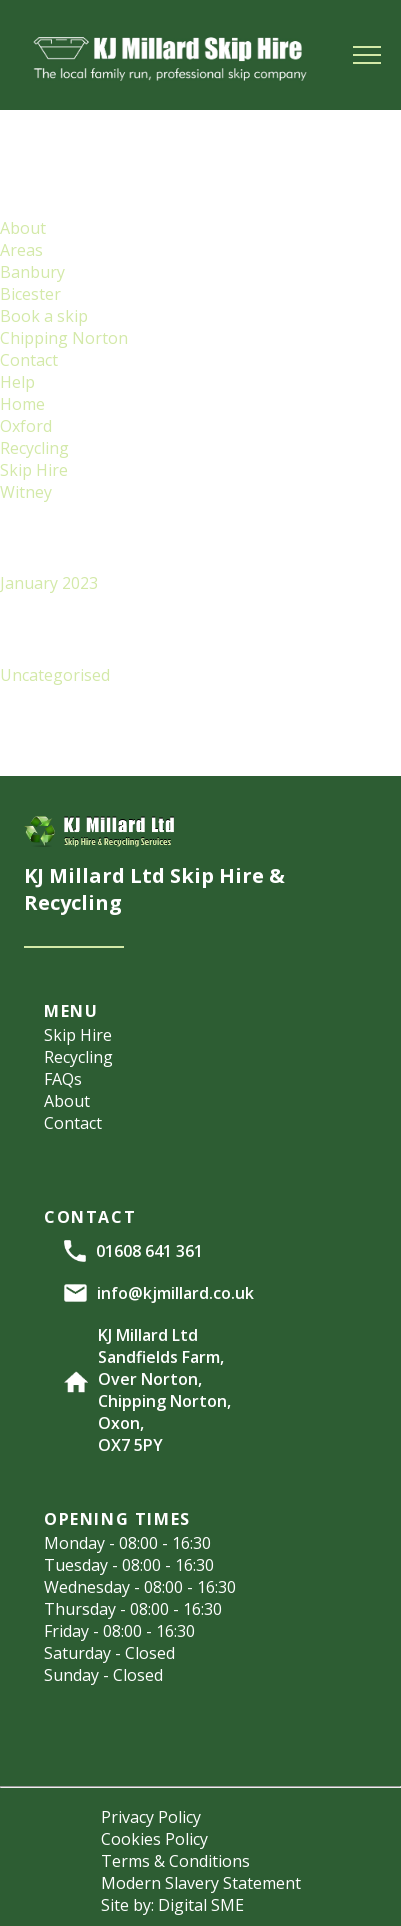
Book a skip (44, 316)
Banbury (32, 272)
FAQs (63, 1079)
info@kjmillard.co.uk (175, 1293)
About (23, 228)
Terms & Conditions (175, 1861)
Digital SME (201, 1905)
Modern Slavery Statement (201, 1883)
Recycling (34, 448)
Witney (26, 492)
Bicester (30, 294)
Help (17, 382)
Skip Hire (34, 470)
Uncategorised (55, 675)
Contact (29, 360)
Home (22, 404)
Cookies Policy (154, 1839)
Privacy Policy (151, 1817)
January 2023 (49, 583)
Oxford (26, 426)
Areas (21, 250)
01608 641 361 (149, 1251)
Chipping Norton (64, 338)
